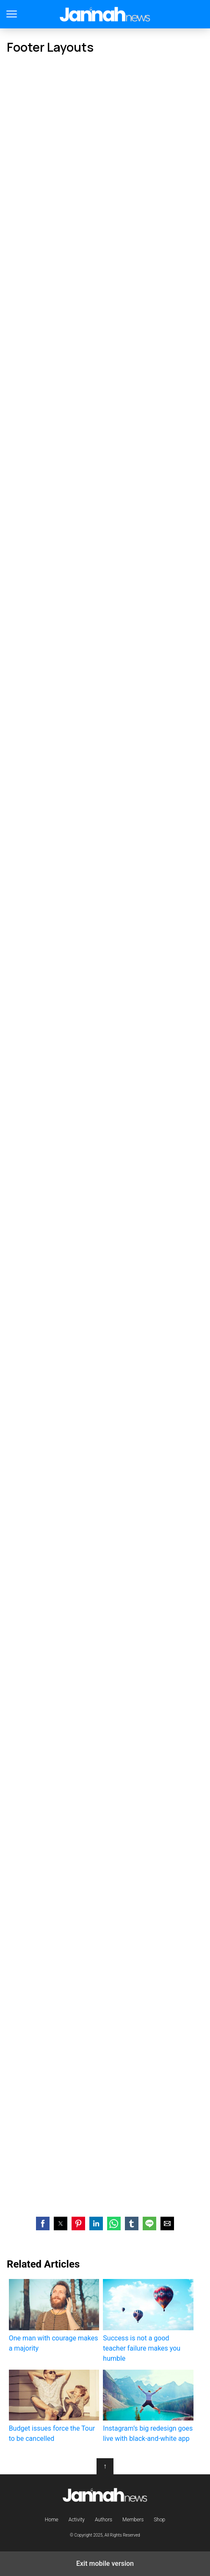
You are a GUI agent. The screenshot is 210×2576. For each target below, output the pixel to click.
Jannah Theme (105, 14)
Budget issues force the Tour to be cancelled (54, 2406)
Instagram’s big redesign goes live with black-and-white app (148, 2406)
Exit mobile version (105, 2563)
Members (133, 2519)
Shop (159, 2519)
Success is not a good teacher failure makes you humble (148, 2320)
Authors (103, 2519)
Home (51, 2519)
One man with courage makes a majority (54, 2315)
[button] (43, 2223)
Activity (77, 2519)
